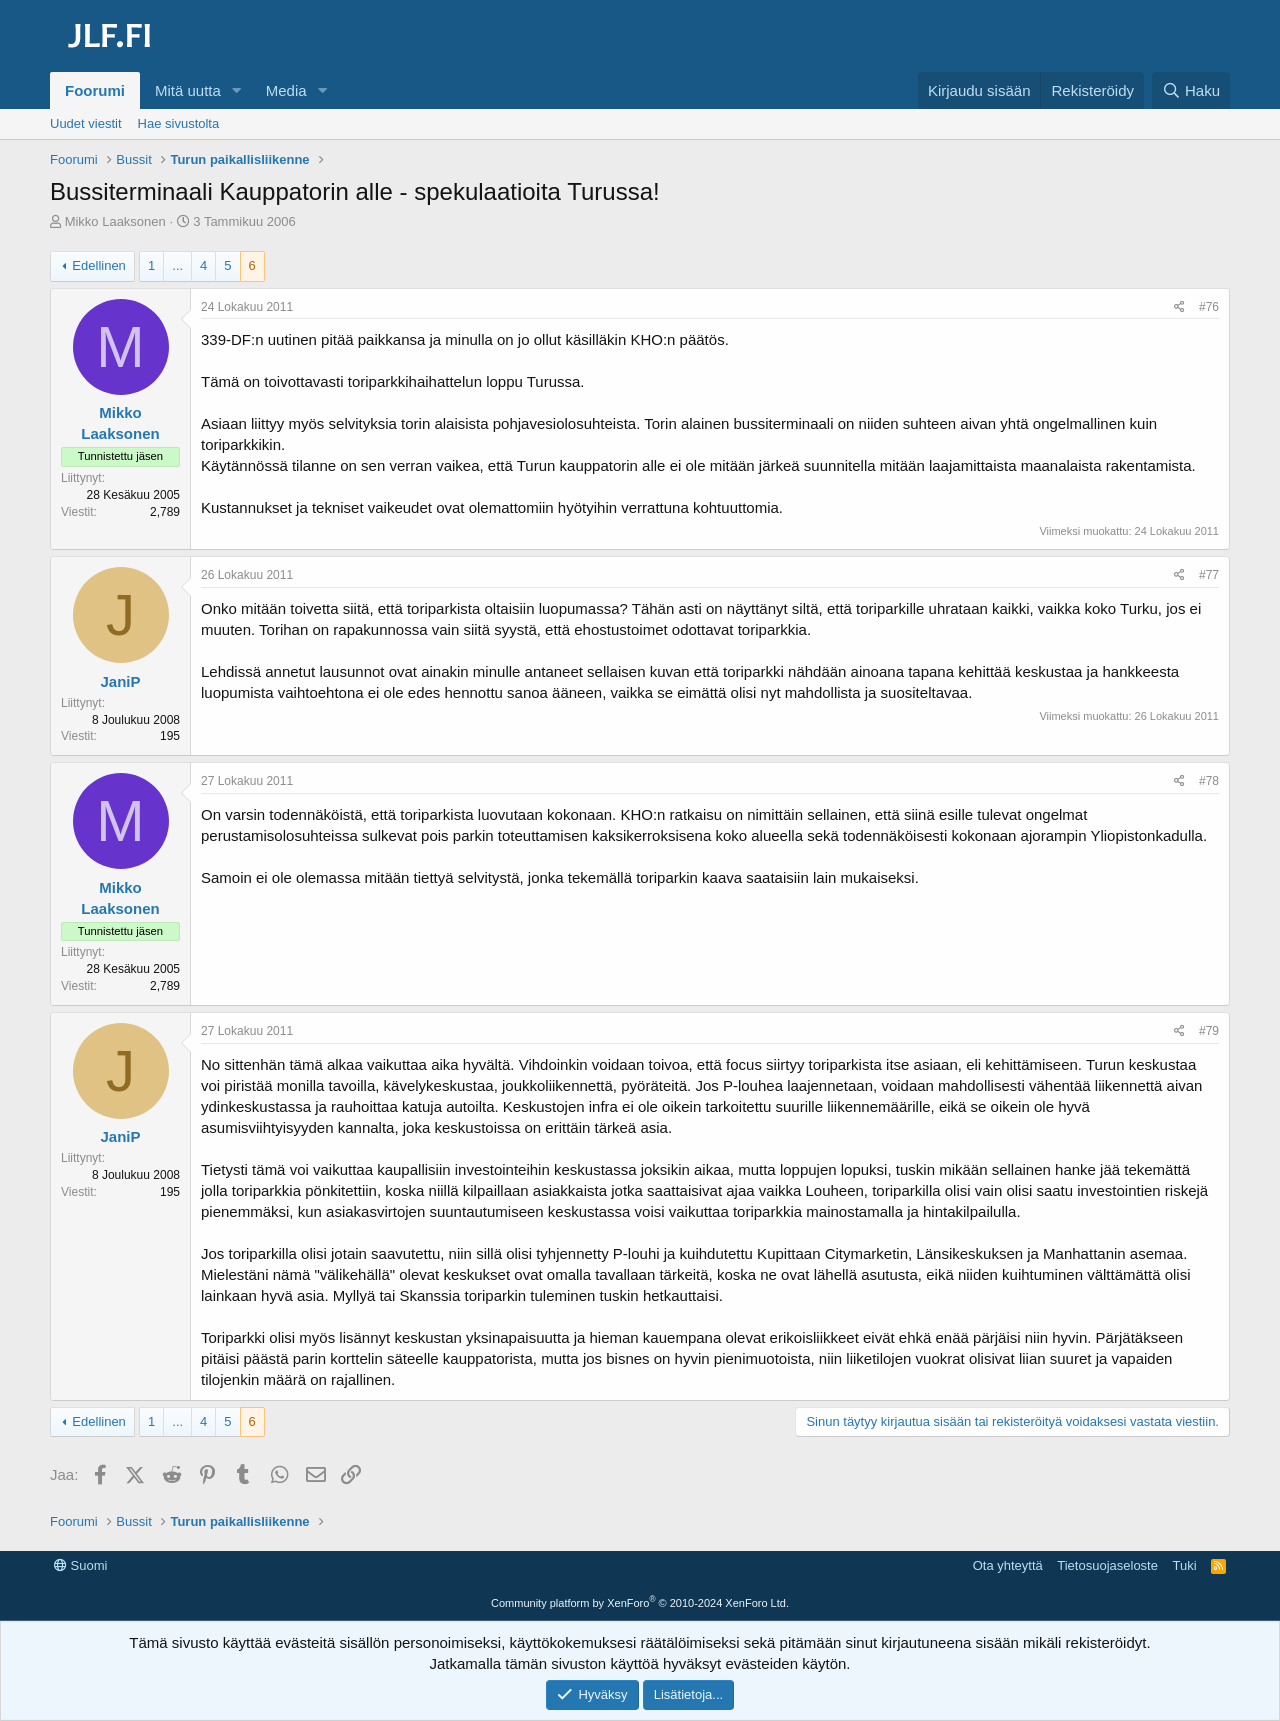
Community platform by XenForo (640, 1603)
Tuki (1184, 1565)
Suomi (80, 1565)
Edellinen (99, 265)
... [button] (177, 265)
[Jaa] (1179, 307)
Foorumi (95, 90)
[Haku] (1191, 90)
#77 (1209, 575)
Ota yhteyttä (1008, 1565)
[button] (237, 90)
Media (286, 90)
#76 (1209, 307)
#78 (1209, 781)
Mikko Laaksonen (115, 221)
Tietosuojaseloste (1107, 1565)
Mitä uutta (188, 90)
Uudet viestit (86, 123)
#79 (1209, 1031)
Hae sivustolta (179, 123)
